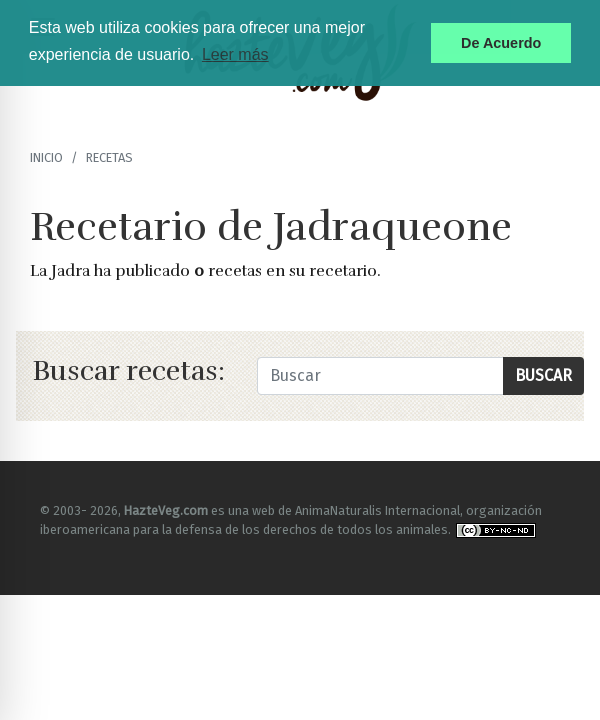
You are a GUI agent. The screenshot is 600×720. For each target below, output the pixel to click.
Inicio (46, 157)
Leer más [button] (235, 54)
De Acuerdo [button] (501, 43)
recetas (109, 157)
